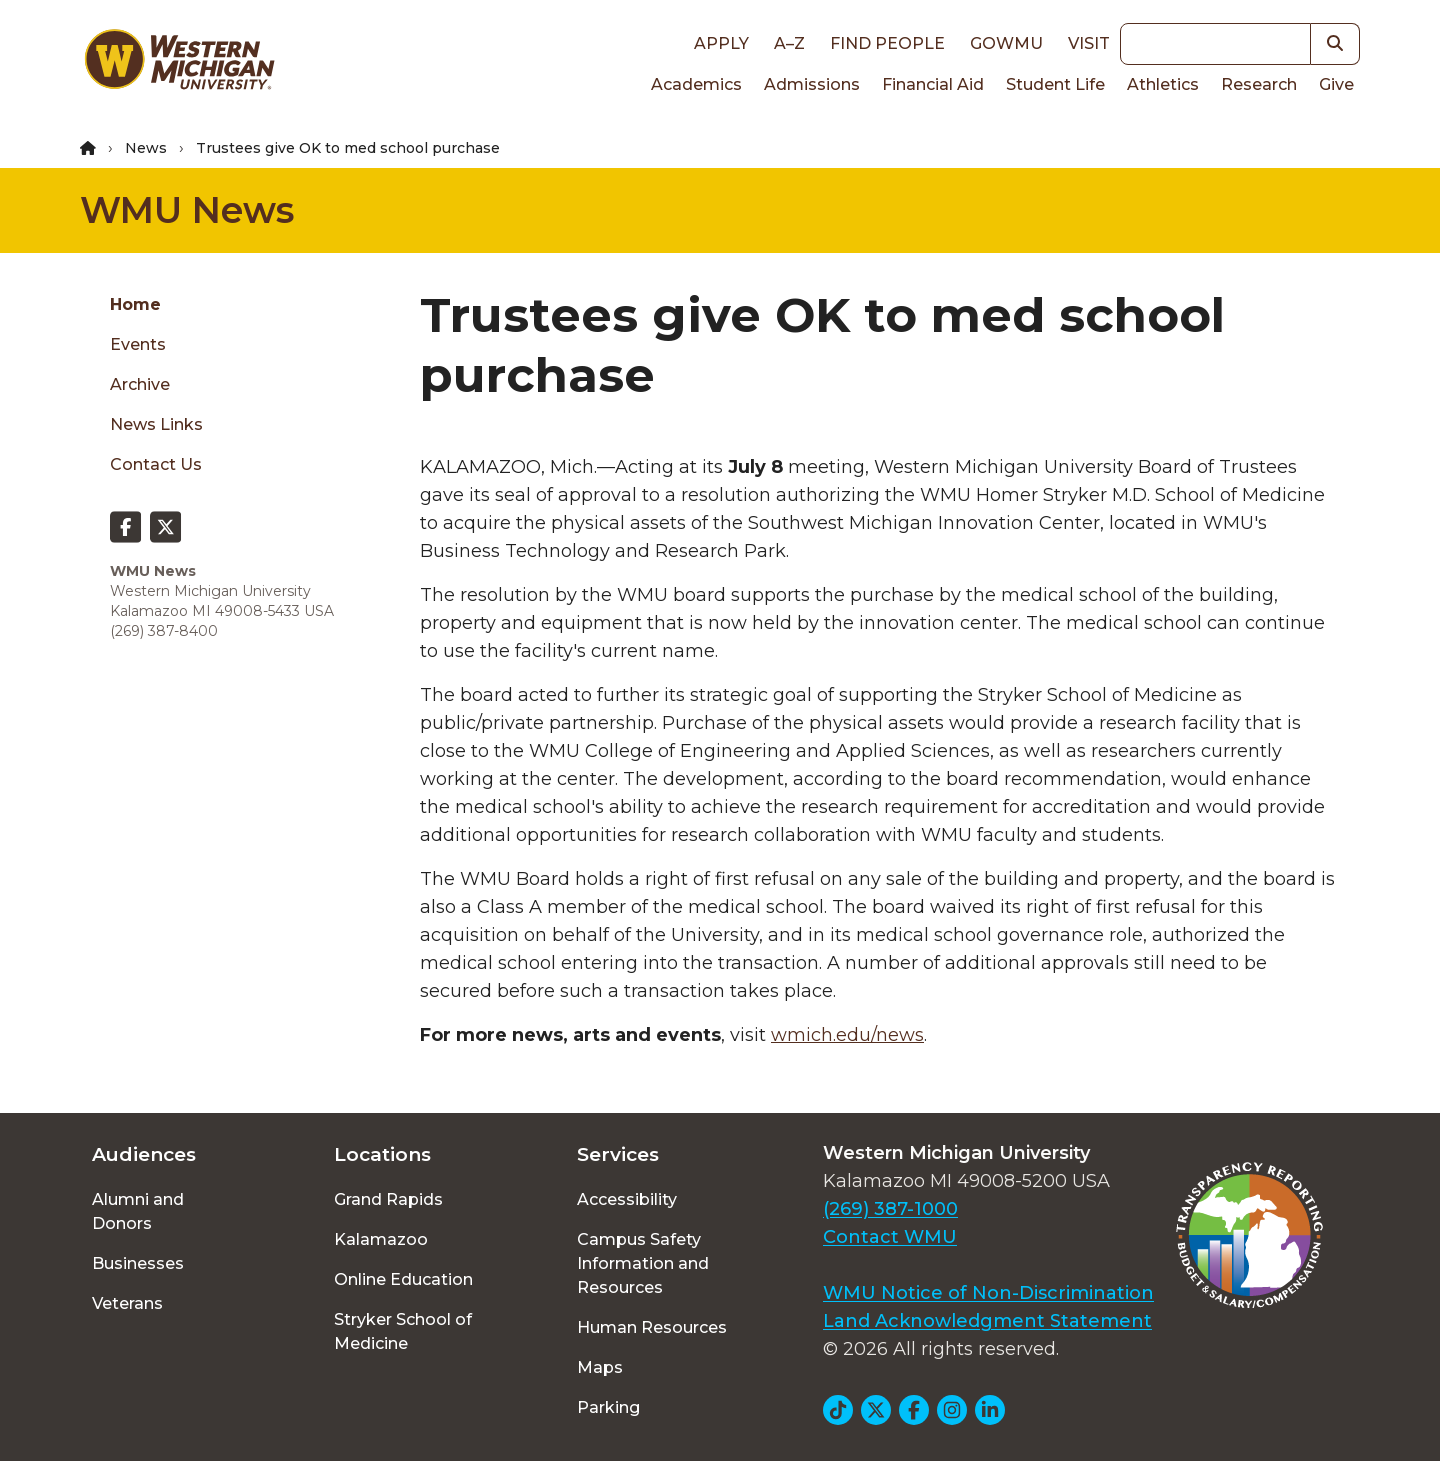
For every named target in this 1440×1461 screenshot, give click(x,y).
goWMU (1006, 43)
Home (135, 304)
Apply (721, 43)
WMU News (187, 210)
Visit (1089, 43)
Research (1259, 84)
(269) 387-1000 (890, 1209)
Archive (140, 384)
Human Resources (652, 1327)
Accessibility (627, 1199)
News (146, 148)
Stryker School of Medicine (403, 1331)
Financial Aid (933, 84)
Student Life (1055, 84)
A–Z (789, 43)
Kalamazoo (381, 1239)
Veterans (127, 1303)
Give (1336, 84)
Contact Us (156, 464)
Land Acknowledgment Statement (987, 1321)
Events (138, 344)
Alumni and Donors (138, 1211)
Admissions (812, 84)
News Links (156, 424)
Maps (600, 1367)
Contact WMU (890, 1237)
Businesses (138, 1263)
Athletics (1163, 84)
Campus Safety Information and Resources (643, 1263)
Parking (608, 1407)
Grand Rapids (388, 1199)
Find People (887, 43)
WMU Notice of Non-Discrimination (988, 1293)
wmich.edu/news (847, 1035)
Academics (696, 84)
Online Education (403, 1279)
